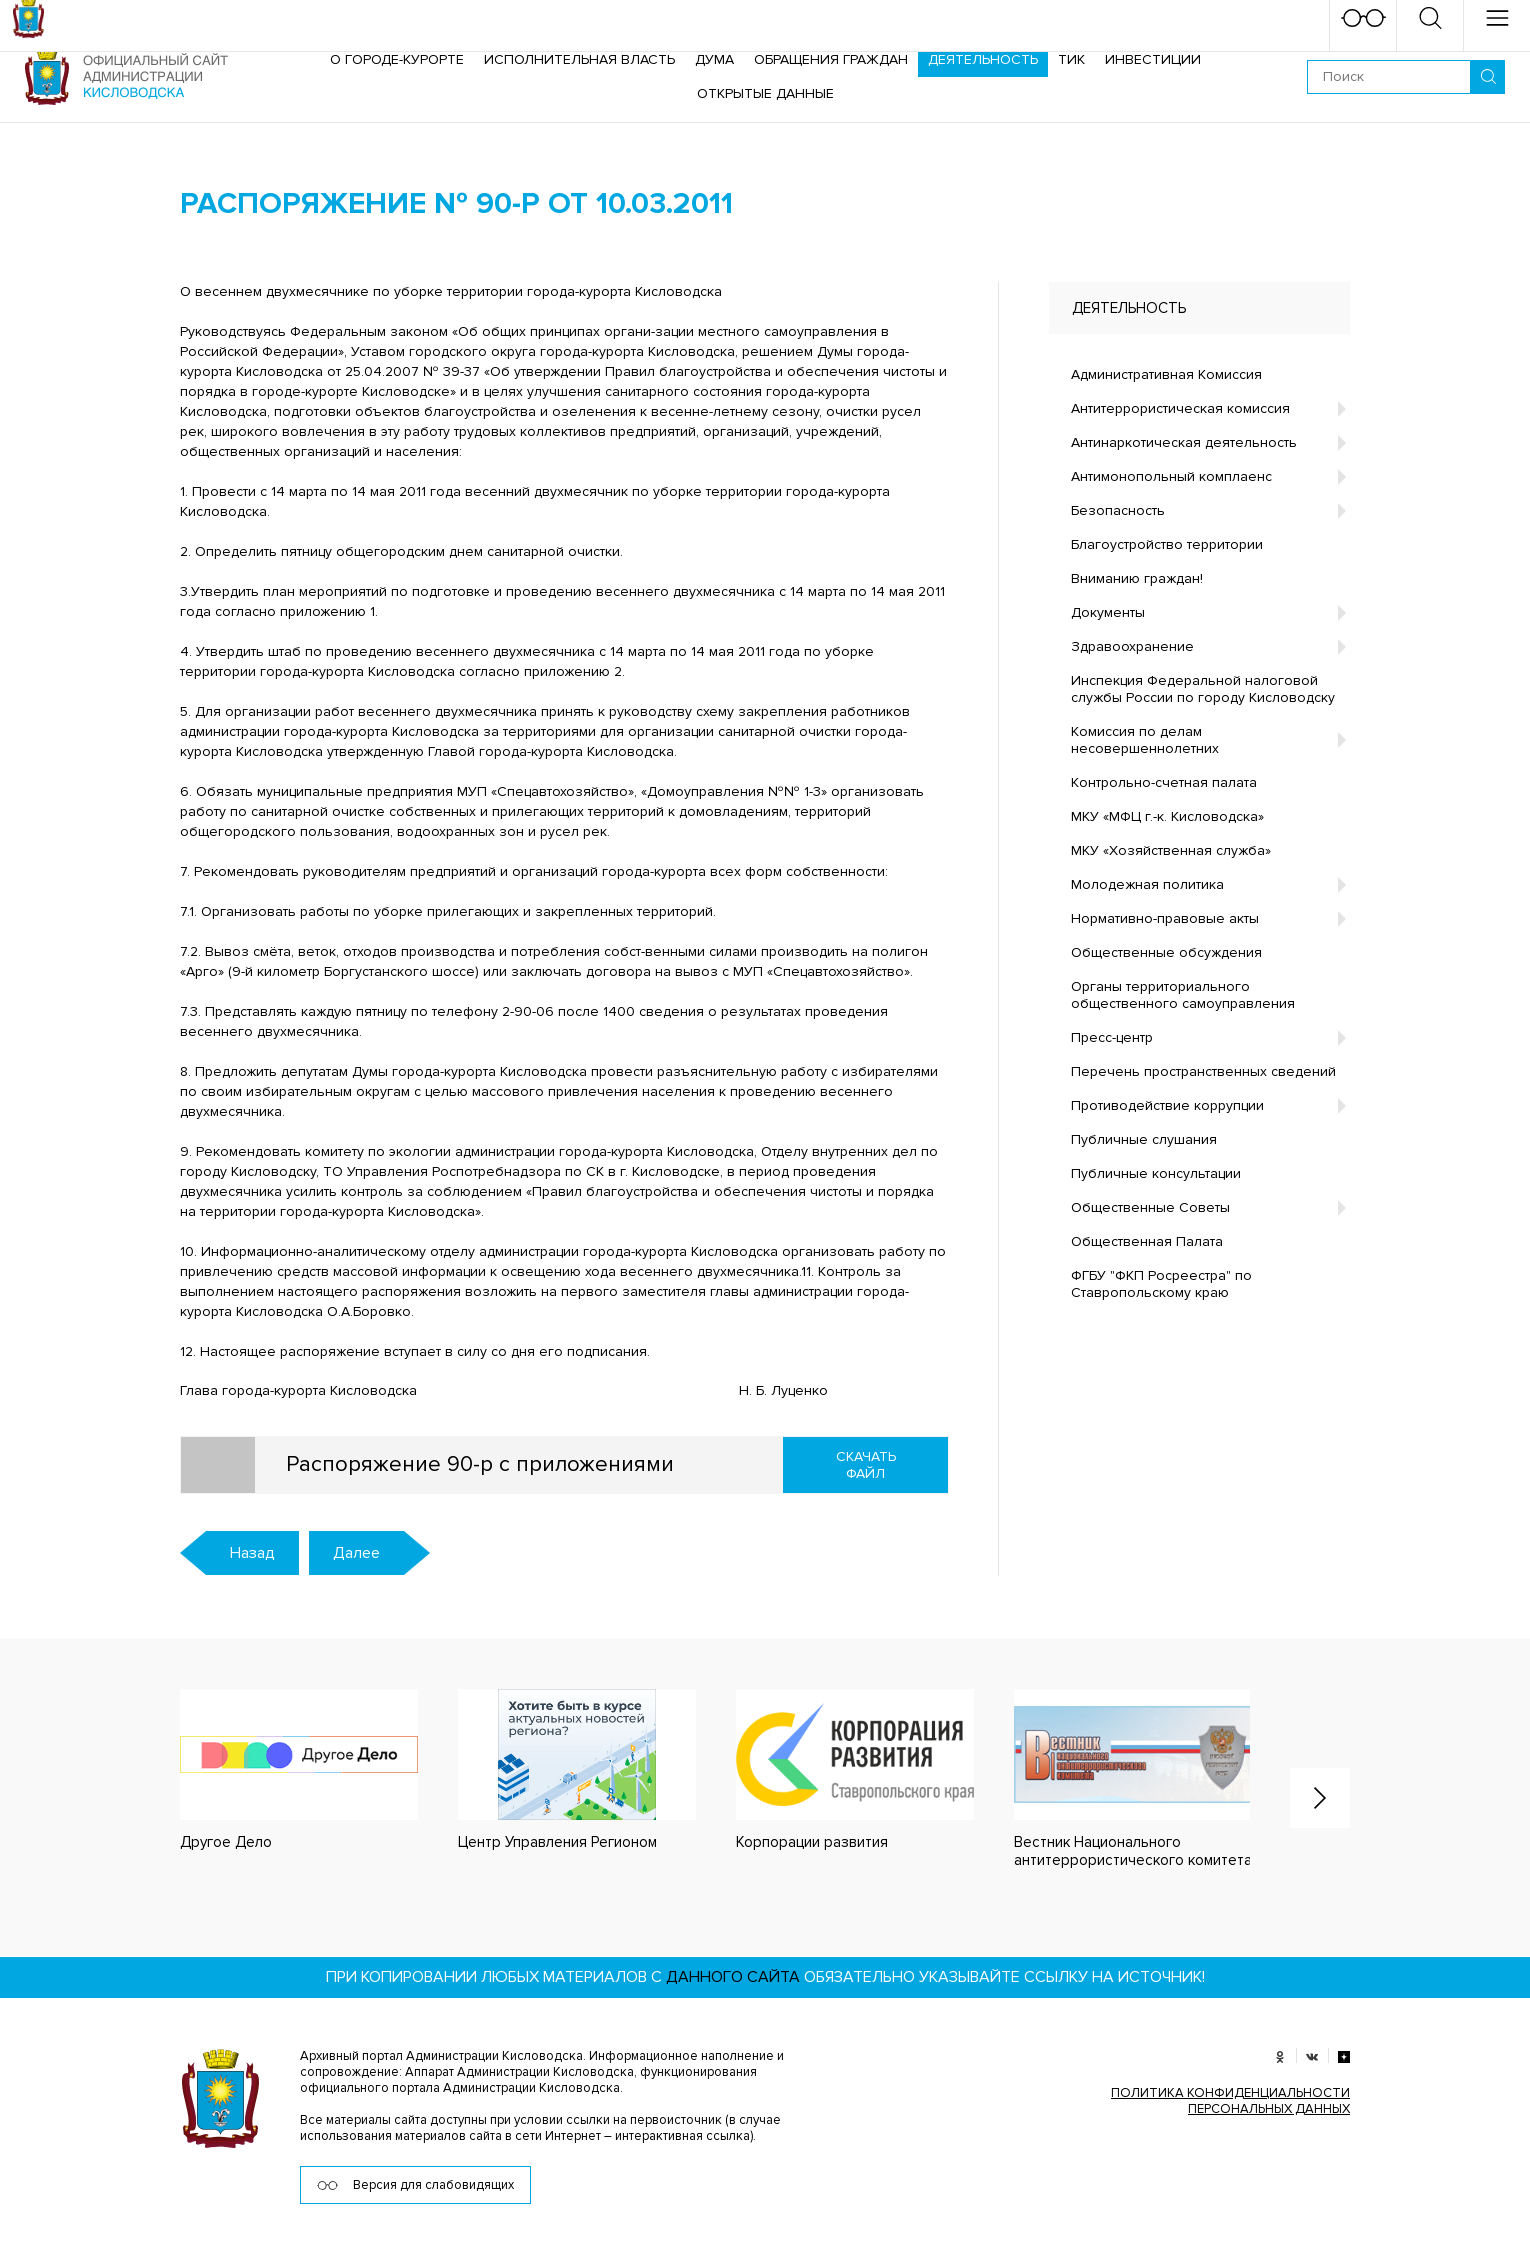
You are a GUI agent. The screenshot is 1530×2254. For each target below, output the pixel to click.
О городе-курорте (397, 59)
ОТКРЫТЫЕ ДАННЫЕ (765, 93)
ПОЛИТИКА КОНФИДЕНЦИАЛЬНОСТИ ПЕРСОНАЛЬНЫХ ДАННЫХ (1230, 2101)
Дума (714, 59)
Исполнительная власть (579, 59)
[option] (279, 1770)
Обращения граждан (831, 59)
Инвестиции (1153, 59)
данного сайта (733, 1977)
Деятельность (983, 59)
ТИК (1071, 59)
